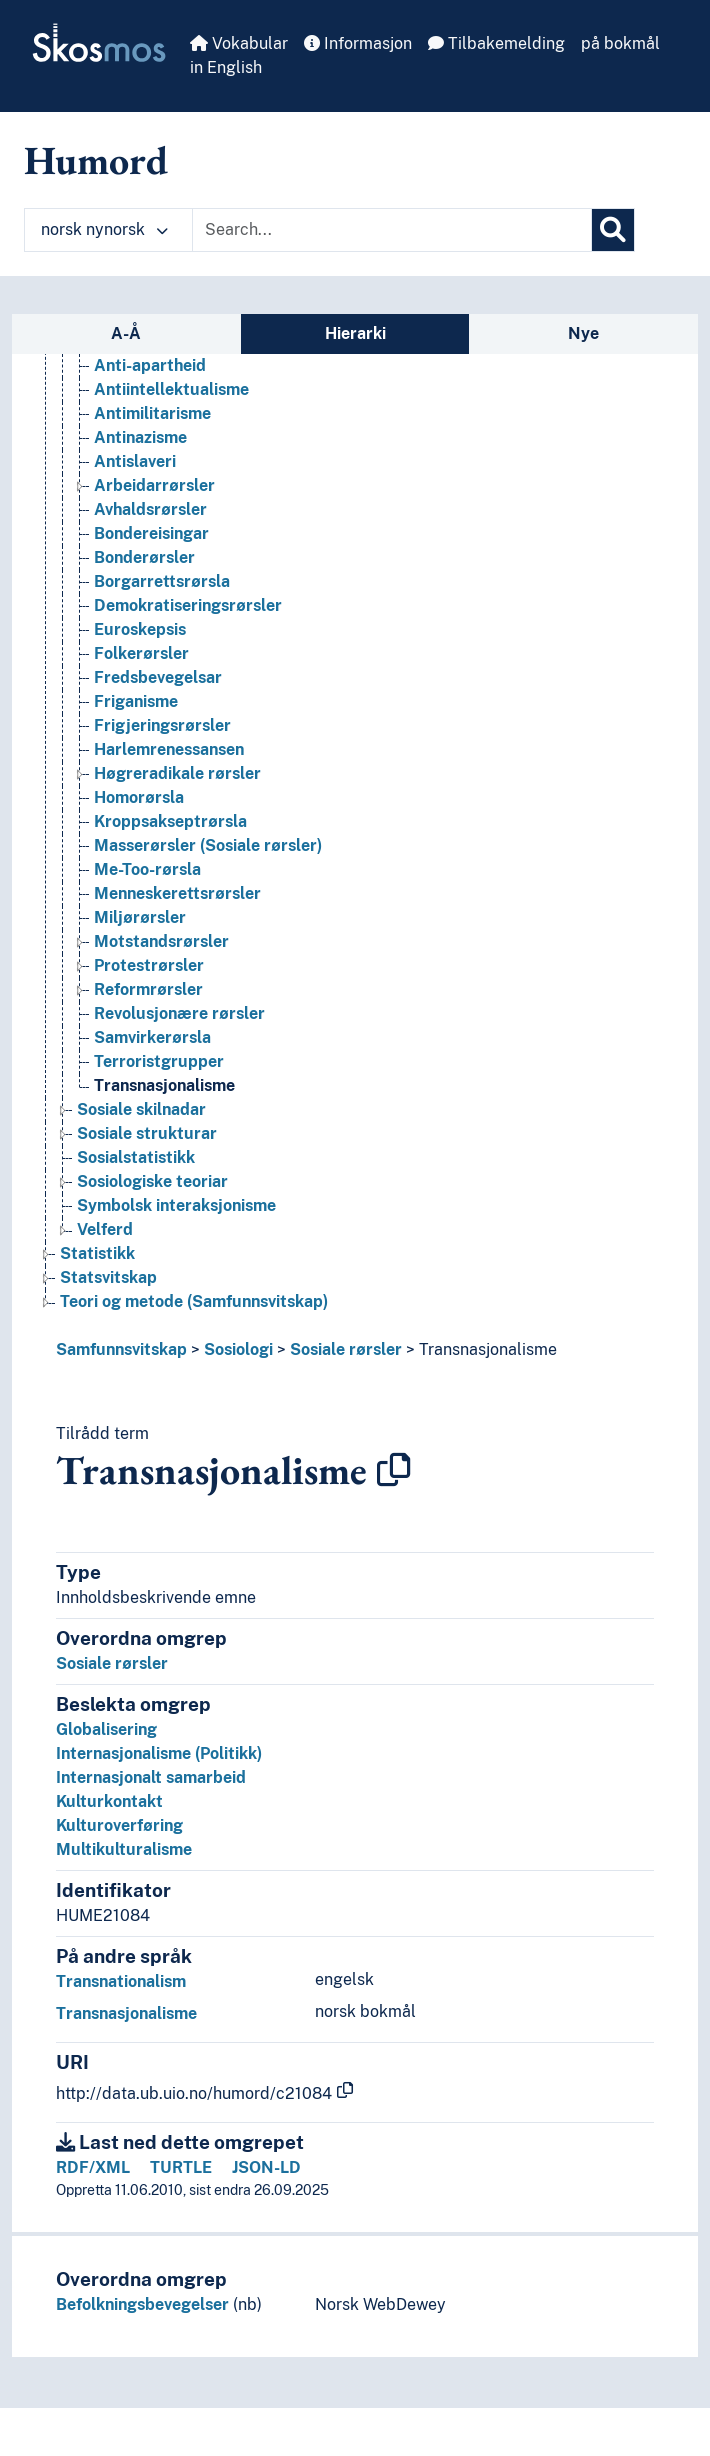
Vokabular (239, 43)
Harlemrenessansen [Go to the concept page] (169, 749)
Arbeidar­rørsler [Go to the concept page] (154, 485)
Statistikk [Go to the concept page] (97, 1253)
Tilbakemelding (496, 43)
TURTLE (181, 2167)
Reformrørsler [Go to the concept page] (148, 989)
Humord (96, 160)
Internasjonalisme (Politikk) (159, 1753)
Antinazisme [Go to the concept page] (140, 437)
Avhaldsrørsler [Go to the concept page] (150, 509)
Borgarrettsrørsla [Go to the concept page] (162, 581)
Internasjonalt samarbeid (151, 1777)
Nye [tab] (583, 333)
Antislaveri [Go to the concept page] (135, 461)
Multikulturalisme (124, 1849)
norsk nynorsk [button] (104, 229)
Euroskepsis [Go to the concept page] (140, 629)
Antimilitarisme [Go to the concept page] (152, 413)
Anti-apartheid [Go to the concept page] (150, 365)
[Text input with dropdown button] (392, 230)
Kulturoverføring (119, 1825)
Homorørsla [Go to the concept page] (139, 797)
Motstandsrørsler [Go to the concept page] (161, 941)
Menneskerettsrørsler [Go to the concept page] (177, 893)
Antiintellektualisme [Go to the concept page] (171, 389)
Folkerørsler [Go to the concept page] (141, 653)
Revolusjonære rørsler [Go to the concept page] (179, 1013)
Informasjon (358, 43)
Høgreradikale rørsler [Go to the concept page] (177, 773)
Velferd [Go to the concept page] (105, 1229)
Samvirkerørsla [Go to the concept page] (152, 1037)
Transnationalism (121, 1981)
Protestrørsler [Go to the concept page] (149, 965)
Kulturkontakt (109, 1801)
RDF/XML (93, 2167)
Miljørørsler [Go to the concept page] (140, 917)
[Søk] (613, 230)
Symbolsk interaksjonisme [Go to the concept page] (176, 1205)
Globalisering (106, 1729)
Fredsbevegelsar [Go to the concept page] (158, 677)
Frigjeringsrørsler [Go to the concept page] (162, 725)
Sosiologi (238, 1349)
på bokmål (620, 43)
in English (226, 67)
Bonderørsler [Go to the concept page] (144, 557)
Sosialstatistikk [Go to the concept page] (136, 1157)
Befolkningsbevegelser (142, 2304)
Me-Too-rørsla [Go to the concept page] (147, 869)
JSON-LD (266, 2167)
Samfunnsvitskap (121, 1349)
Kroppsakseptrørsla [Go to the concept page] (170, 821)
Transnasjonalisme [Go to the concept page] (164, 1085)
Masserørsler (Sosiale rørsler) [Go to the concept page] (208, 845)
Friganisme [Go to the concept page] (136, 701)
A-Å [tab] (126, 333)
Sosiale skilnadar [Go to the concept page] (141, 1109)
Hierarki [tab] (355, 333)
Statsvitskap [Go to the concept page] (108, 1277)
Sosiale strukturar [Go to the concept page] (147, 1133)
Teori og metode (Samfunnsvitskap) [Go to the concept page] (194, 1301)
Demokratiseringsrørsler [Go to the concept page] (188, 605)
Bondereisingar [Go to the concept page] (151, 533)
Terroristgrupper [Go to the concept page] (159, 1061)
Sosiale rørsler (346, 1349)
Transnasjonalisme (488, 1349)
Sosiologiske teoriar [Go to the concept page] (152, 1181)
